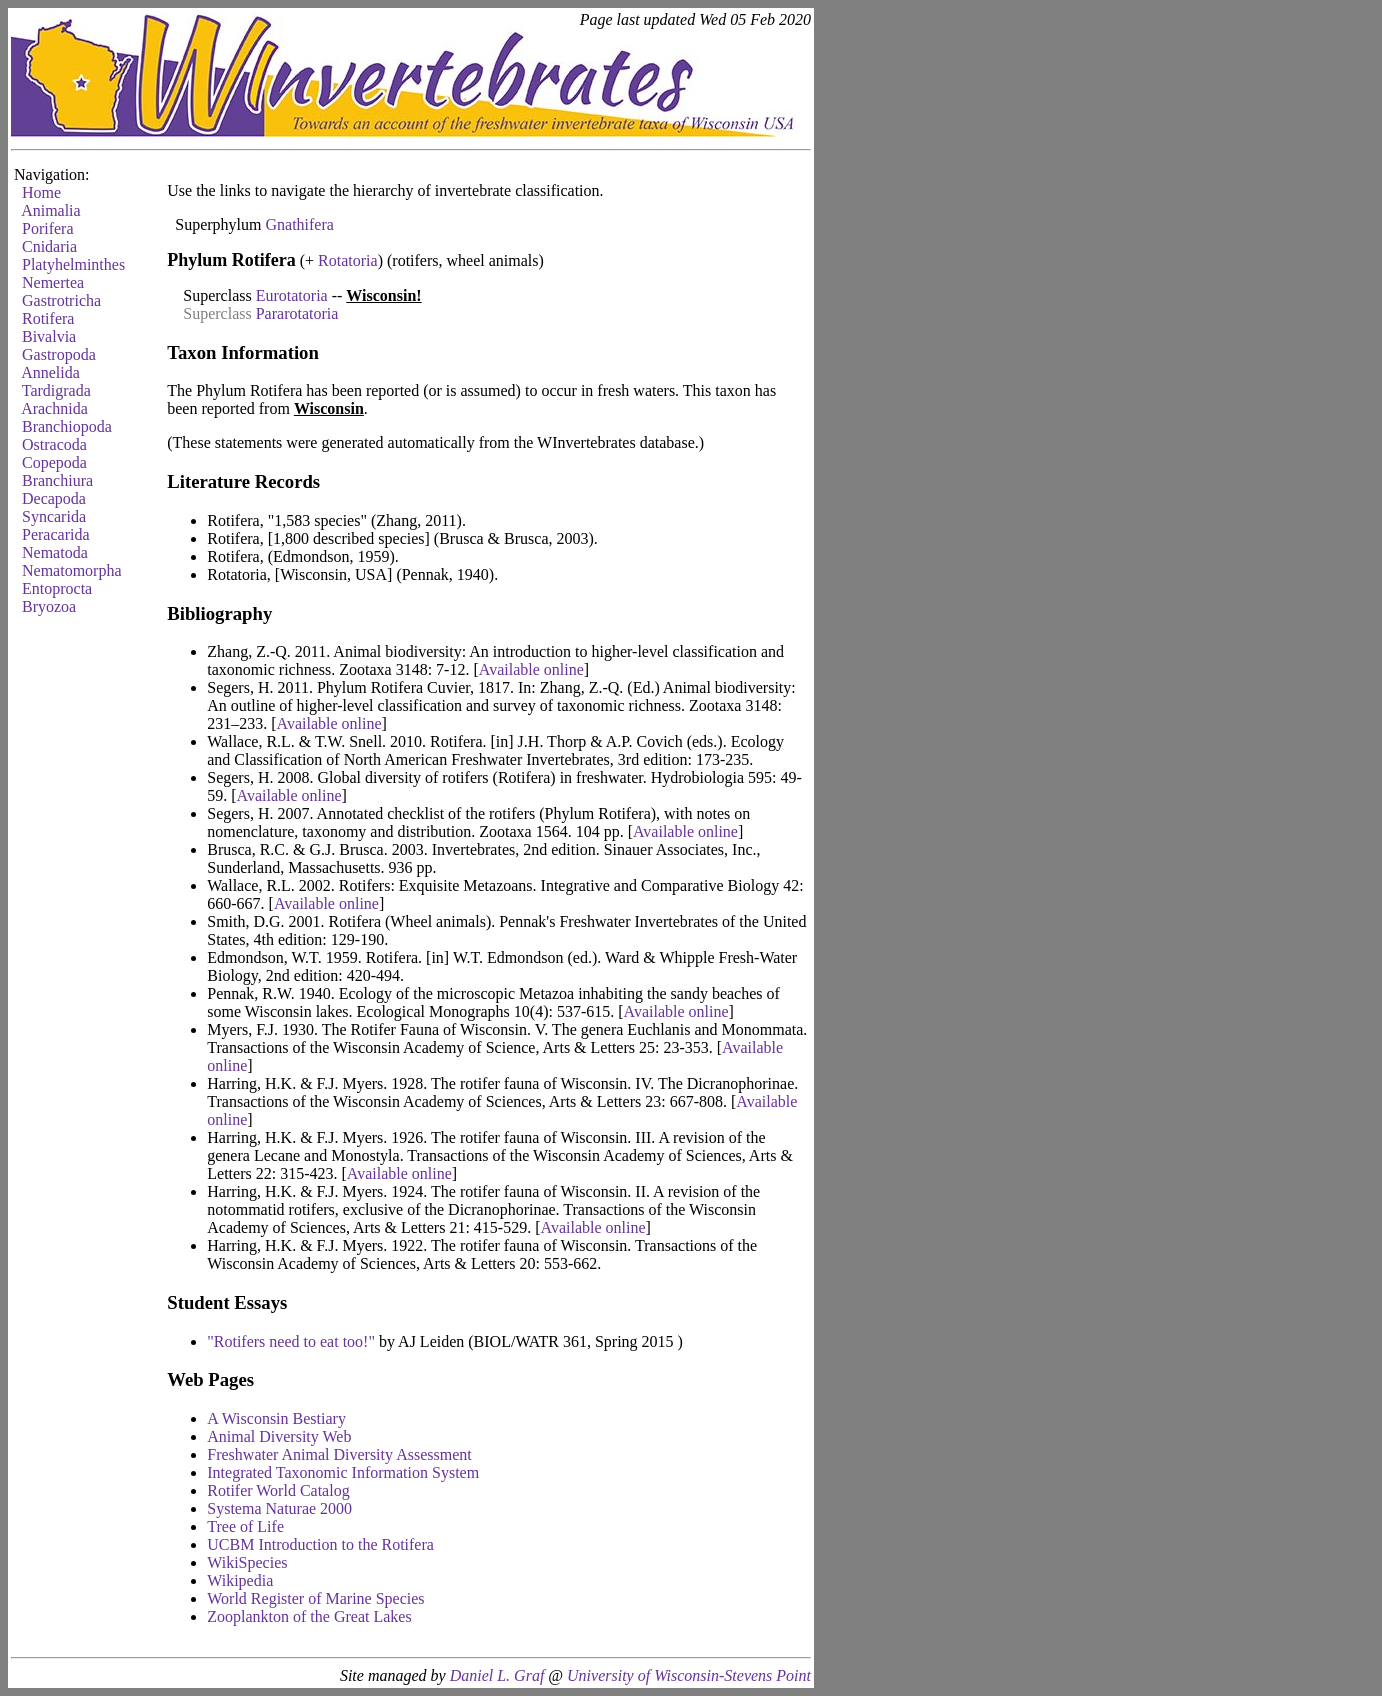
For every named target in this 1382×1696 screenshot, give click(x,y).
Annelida (50, 372)
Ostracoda (54, 444)
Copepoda (54, 462)
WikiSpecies (247, 1562)
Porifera (48, 228)
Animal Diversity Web (279, 1436)
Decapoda (54, 498)
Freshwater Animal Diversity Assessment (339, 1454)
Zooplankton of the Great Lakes (309, 1616)
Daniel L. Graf (497, 1675)
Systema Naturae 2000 (279, 1508)
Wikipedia (240, 1580)
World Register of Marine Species (315, 1598)
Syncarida (54, 516)
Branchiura (57, 480)
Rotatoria (348, 260)
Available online (531, 669)
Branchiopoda (67, 426)
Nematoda (55, 552)
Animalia (51, 210)
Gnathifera (299, 224)
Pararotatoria (297, 313)
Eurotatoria (292, 295)
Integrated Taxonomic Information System (343, 1472)
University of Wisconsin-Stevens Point (689, 1675)
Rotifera (48, 318)
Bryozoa (49, 606)
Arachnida (54, 408)
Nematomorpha (72, 570)
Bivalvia (49, 336)
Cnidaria (49, 246)
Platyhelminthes (73, 264)
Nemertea (53, 282)
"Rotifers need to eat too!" (291, 1341)
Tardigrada (56, 390)
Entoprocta (57, 588)
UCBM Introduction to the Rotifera (320, 1544)
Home (41, 192)
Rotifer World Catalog (278, 1490)
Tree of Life (245, 1526)
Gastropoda (59, 354)
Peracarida (56, 534)
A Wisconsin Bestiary (276, 1418)
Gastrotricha (61, 300)
